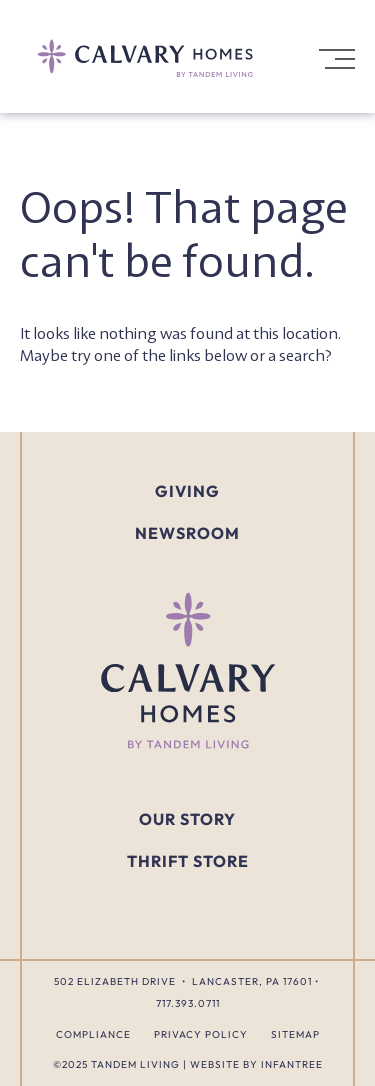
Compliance (93, 1034)
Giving (187, 491)
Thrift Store (188, 861)
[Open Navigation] (335, 59)
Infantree (292, 1064)
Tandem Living (135, 1064)
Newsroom (187, 534)
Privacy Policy (201, 1034)
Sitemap (295, 1034)
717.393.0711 (188, 1003)
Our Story (187, 819)
